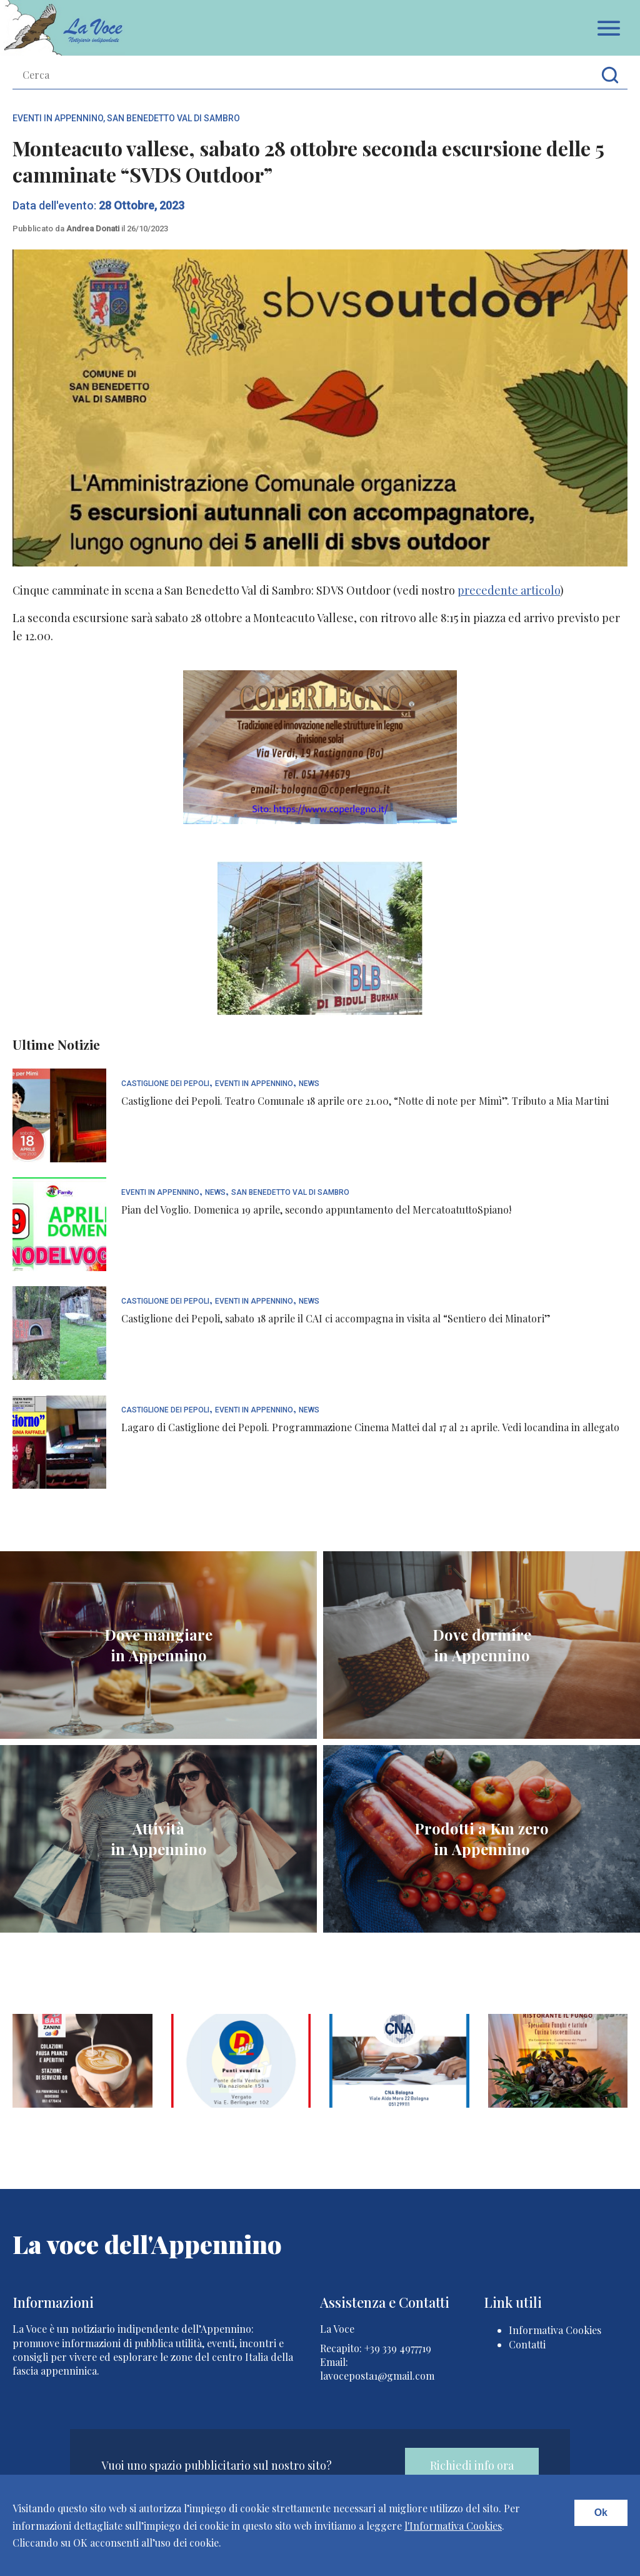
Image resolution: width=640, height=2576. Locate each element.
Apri (609, 28)
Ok (601, 2512)
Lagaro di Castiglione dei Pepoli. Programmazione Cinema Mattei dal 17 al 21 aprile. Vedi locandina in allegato (370, 1427)
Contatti (527, 2344)
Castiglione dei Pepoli (165, 1084)
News (309, 1084)
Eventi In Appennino (57, 118)
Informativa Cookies (555, 2330)
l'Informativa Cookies (453, 2525)
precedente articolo (509, 590)
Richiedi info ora (472, 2465)
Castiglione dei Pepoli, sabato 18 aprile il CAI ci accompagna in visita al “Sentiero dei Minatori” (336, 1318)
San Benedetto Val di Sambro (173, 118)
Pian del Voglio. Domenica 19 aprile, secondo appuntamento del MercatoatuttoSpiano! (316, 1209)
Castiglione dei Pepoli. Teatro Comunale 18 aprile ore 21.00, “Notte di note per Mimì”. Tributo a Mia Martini (365, 1100)
